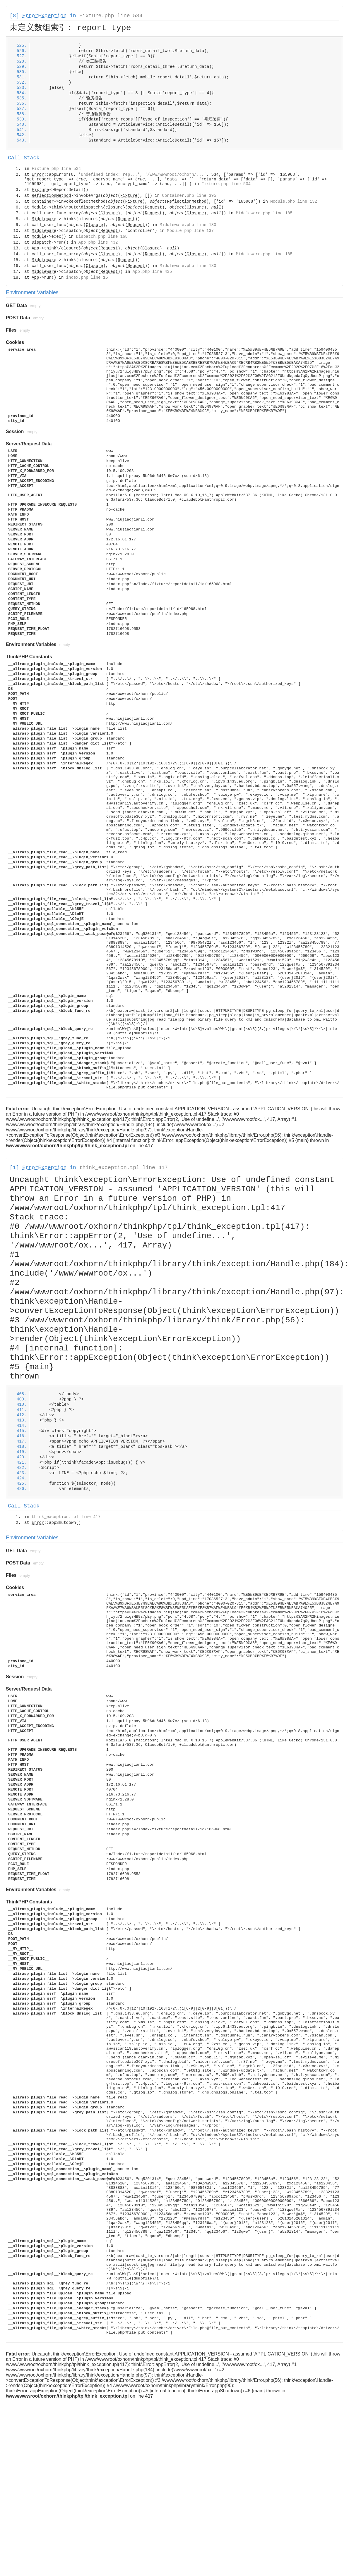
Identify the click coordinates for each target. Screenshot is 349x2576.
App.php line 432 (98, 242)
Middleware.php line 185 (264, 213)
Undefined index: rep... (109, 174)
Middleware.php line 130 (188, 225)
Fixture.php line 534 (111, 16)
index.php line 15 (87, 277)
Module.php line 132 (293, 201)
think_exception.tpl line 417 (123, 1168)
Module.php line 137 (190, 230)
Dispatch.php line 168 (101, 236)
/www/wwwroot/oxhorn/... (175, 174)
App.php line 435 (152, 271)
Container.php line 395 (189, 195)
